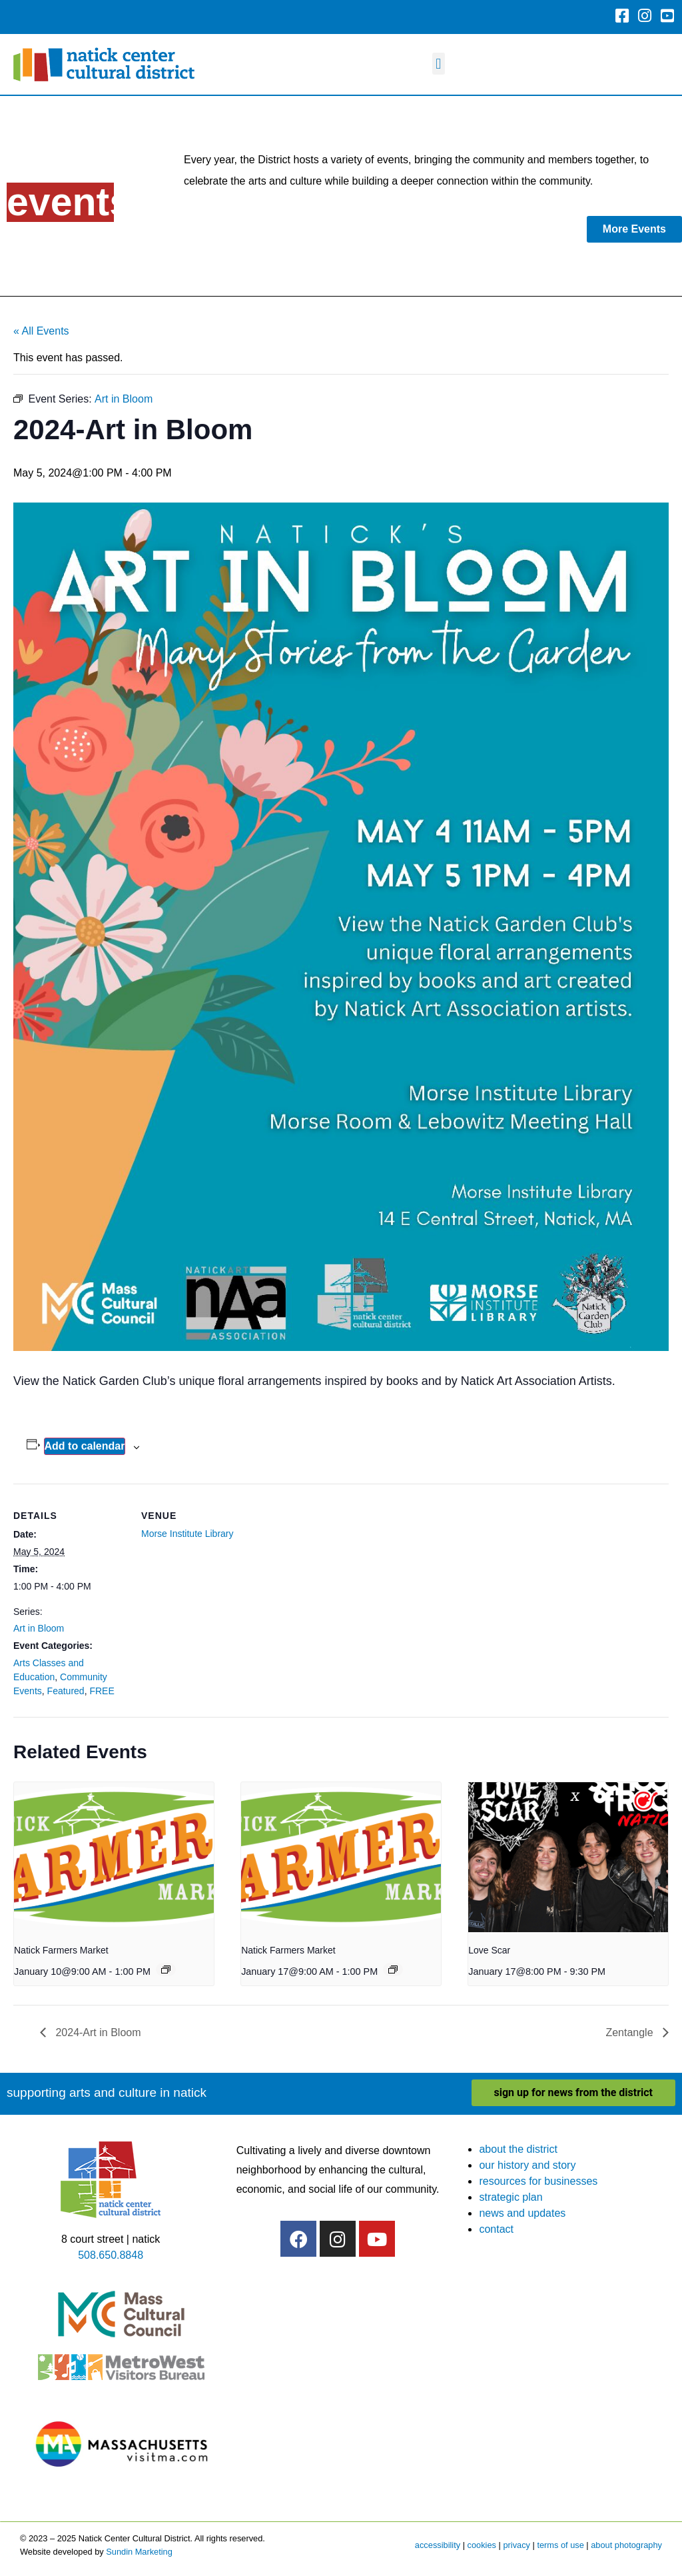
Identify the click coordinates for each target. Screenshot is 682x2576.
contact (496, 2229)
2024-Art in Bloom (97, 2032)
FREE (101, 1691)
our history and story (527, 2165)
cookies (482, 2545)
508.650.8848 (110, 2255)
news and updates (522, 2213)
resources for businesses (538, 2181)
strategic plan (510, 2197)
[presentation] (114, 1857)
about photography (626, 2545)
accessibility (437, 2545)
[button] (438, 64)
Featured (66, 1691)
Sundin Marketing (139, 2552)
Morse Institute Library (187, 1533)
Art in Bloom (38, 1628)
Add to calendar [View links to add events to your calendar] (85, 1446)
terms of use (560, 2545)
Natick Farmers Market (61, 1950)
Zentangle (630, 2032)
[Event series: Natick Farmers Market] (165, 1969)
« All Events (41, 331)
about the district (518, 2149)
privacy (516, 2545)
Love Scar (489, 1950)
